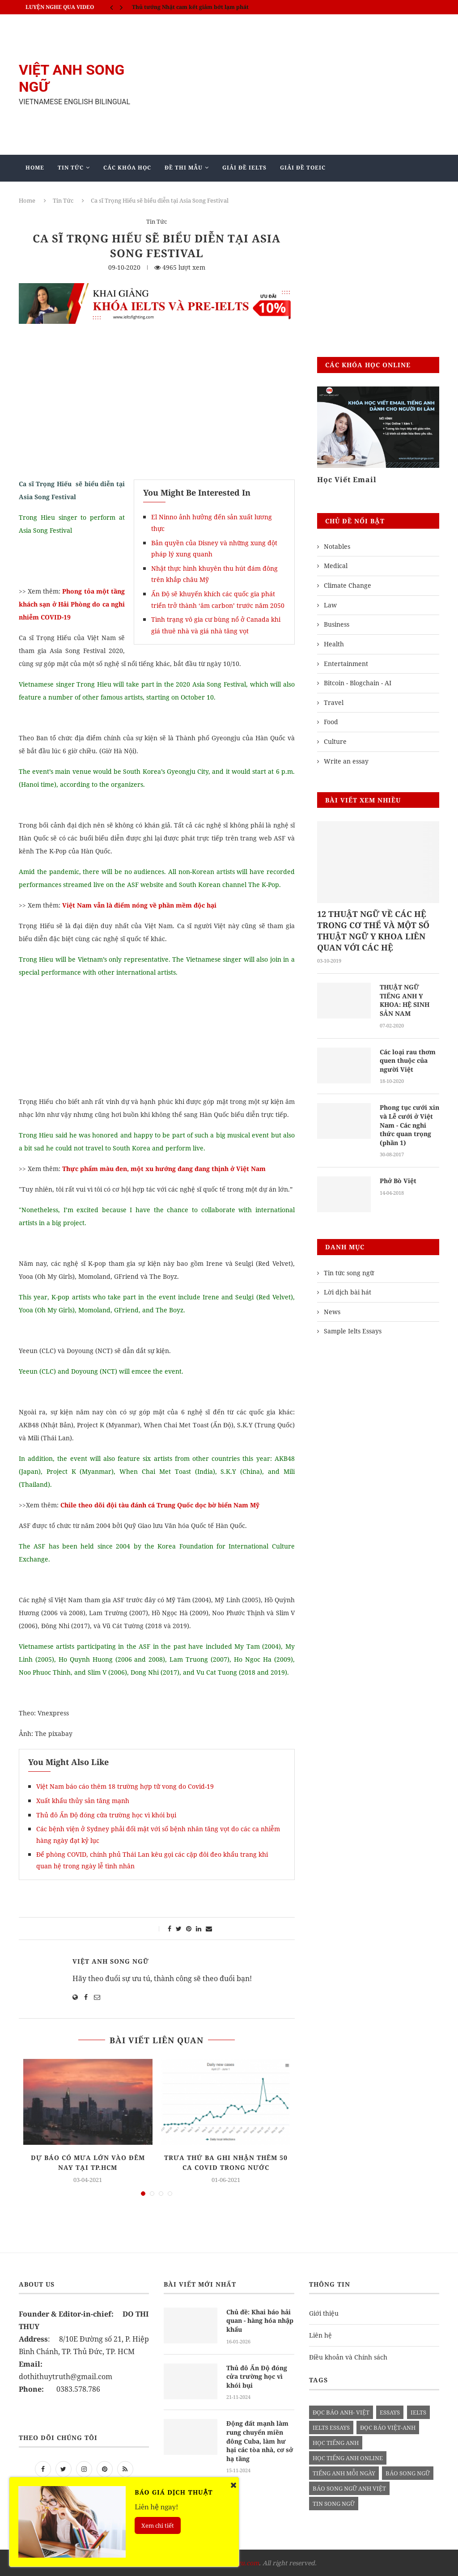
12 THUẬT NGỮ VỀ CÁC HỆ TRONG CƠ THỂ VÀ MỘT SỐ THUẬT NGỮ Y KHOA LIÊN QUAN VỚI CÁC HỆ (373, 930)
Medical (336, 565)
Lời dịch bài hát (347, 1292)
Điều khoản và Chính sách (348, 2357)
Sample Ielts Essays (353, 1331)
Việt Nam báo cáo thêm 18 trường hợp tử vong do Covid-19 (125, 1786)
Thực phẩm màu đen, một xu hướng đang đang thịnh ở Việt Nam (164, 1168)
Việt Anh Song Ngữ (110, 1961)
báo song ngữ (408, 2473)
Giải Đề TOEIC (303, 167)
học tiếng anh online (348, 2458)
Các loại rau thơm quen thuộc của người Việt (408, 1061)
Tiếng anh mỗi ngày (344, 2473)
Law (330, 605)
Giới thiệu (324, 2313)
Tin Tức (71, 167)
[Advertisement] (300, 84)
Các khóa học (127, 167)
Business (336, 624)
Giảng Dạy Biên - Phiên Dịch (73, 194)
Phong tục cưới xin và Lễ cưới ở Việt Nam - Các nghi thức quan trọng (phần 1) (409, 1124)
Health (334, 644)
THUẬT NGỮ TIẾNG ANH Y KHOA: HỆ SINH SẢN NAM (404, 1000)
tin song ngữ (334, 2504)
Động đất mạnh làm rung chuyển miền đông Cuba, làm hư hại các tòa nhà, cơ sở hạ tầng (259, 2440)
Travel (334, 702)
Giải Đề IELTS (244, 167)
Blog (197, 194)
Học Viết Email (347, 479)
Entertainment (346, 663)
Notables (337, 546)
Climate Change (347, 585)
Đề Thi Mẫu (184, 167)
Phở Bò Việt (398, 1180)
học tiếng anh (336, 2443)
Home (34, 167)
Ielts (418, 2412)
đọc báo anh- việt (341, 2412)
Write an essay (346, 761)
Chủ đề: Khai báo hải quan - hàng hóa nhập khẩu (259, 2321)
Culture (335, 741)
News (332, 1311)
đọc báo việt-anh (388, 2427)
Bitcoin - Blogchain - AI (357, 683)
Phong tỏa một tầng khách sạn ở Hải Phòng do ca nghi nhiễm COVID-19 (72, 604)
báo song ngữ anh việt (349, 2488)
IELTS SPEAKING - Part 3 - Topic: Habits (185, 7)
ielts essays (331, 2427)
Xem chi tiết (157, 2525)
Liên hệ (320, 2335)
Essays (390, 2412)
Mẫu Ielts (152, 194)
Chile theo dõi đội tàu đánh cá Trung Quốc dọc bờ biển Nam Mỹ (159, 1505)
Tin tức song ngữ (349, 1273)
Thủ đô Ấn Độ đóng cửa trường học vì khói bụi (106, 1815)
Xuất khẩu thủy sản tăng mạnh (82, 1800)
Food (331, 721)
